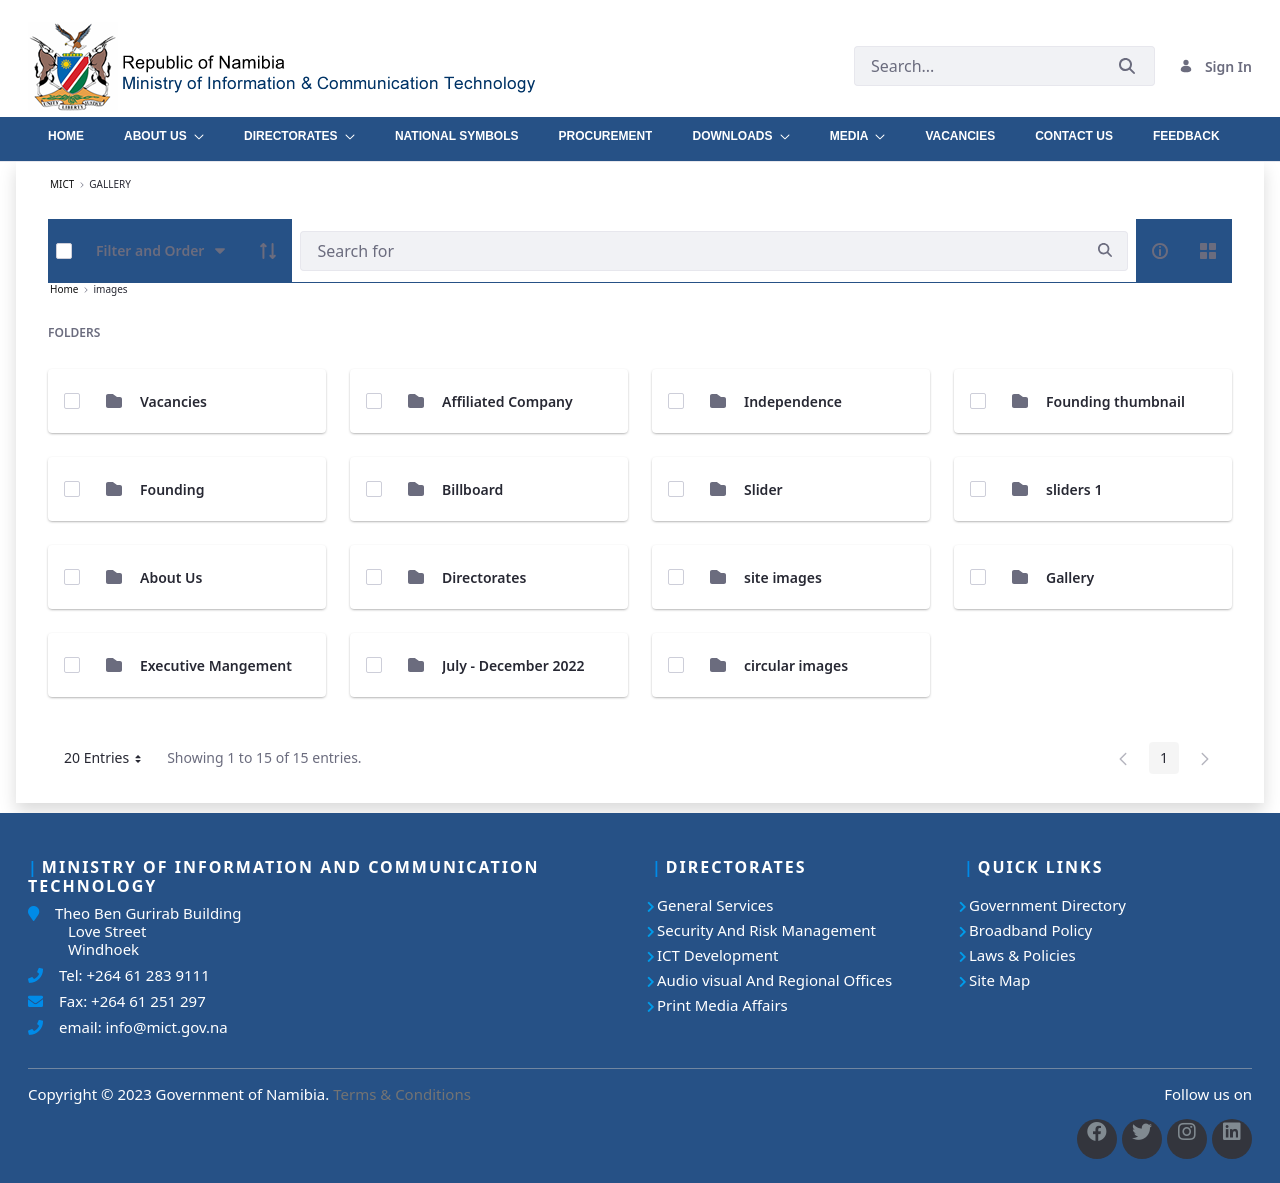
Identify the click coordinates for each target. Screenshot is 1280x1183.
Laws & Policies (1022, 955)
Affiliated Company (507, 401)
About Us (171, 577)
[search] (1105, 250)
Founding (172, 489)
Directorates (484, 577)
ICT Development (717, 955)
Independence (793, 401)
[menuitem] (66, 131)
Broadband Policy (1030, 930)
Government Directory (1047, 905)
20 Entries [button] (110, 761)
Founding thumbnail (1115, 401)
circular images (796, 665)
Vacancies (173, 401)
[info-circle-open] (1160, 251)
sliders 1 (1074, 489)
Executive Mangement (216, 665)
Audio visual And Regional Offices (774, 980)
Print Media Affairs (722, 1005)
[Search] (691, 251)
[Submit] (1127, 66)
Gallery (1070, 577)
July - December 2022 (513, 665)
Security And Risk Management (766, 930)
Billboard (472, 489)
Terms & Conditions (402, 1094)
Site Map (999, 980)
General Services (715, 905)
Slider (763, 489)
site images (783, 577)
